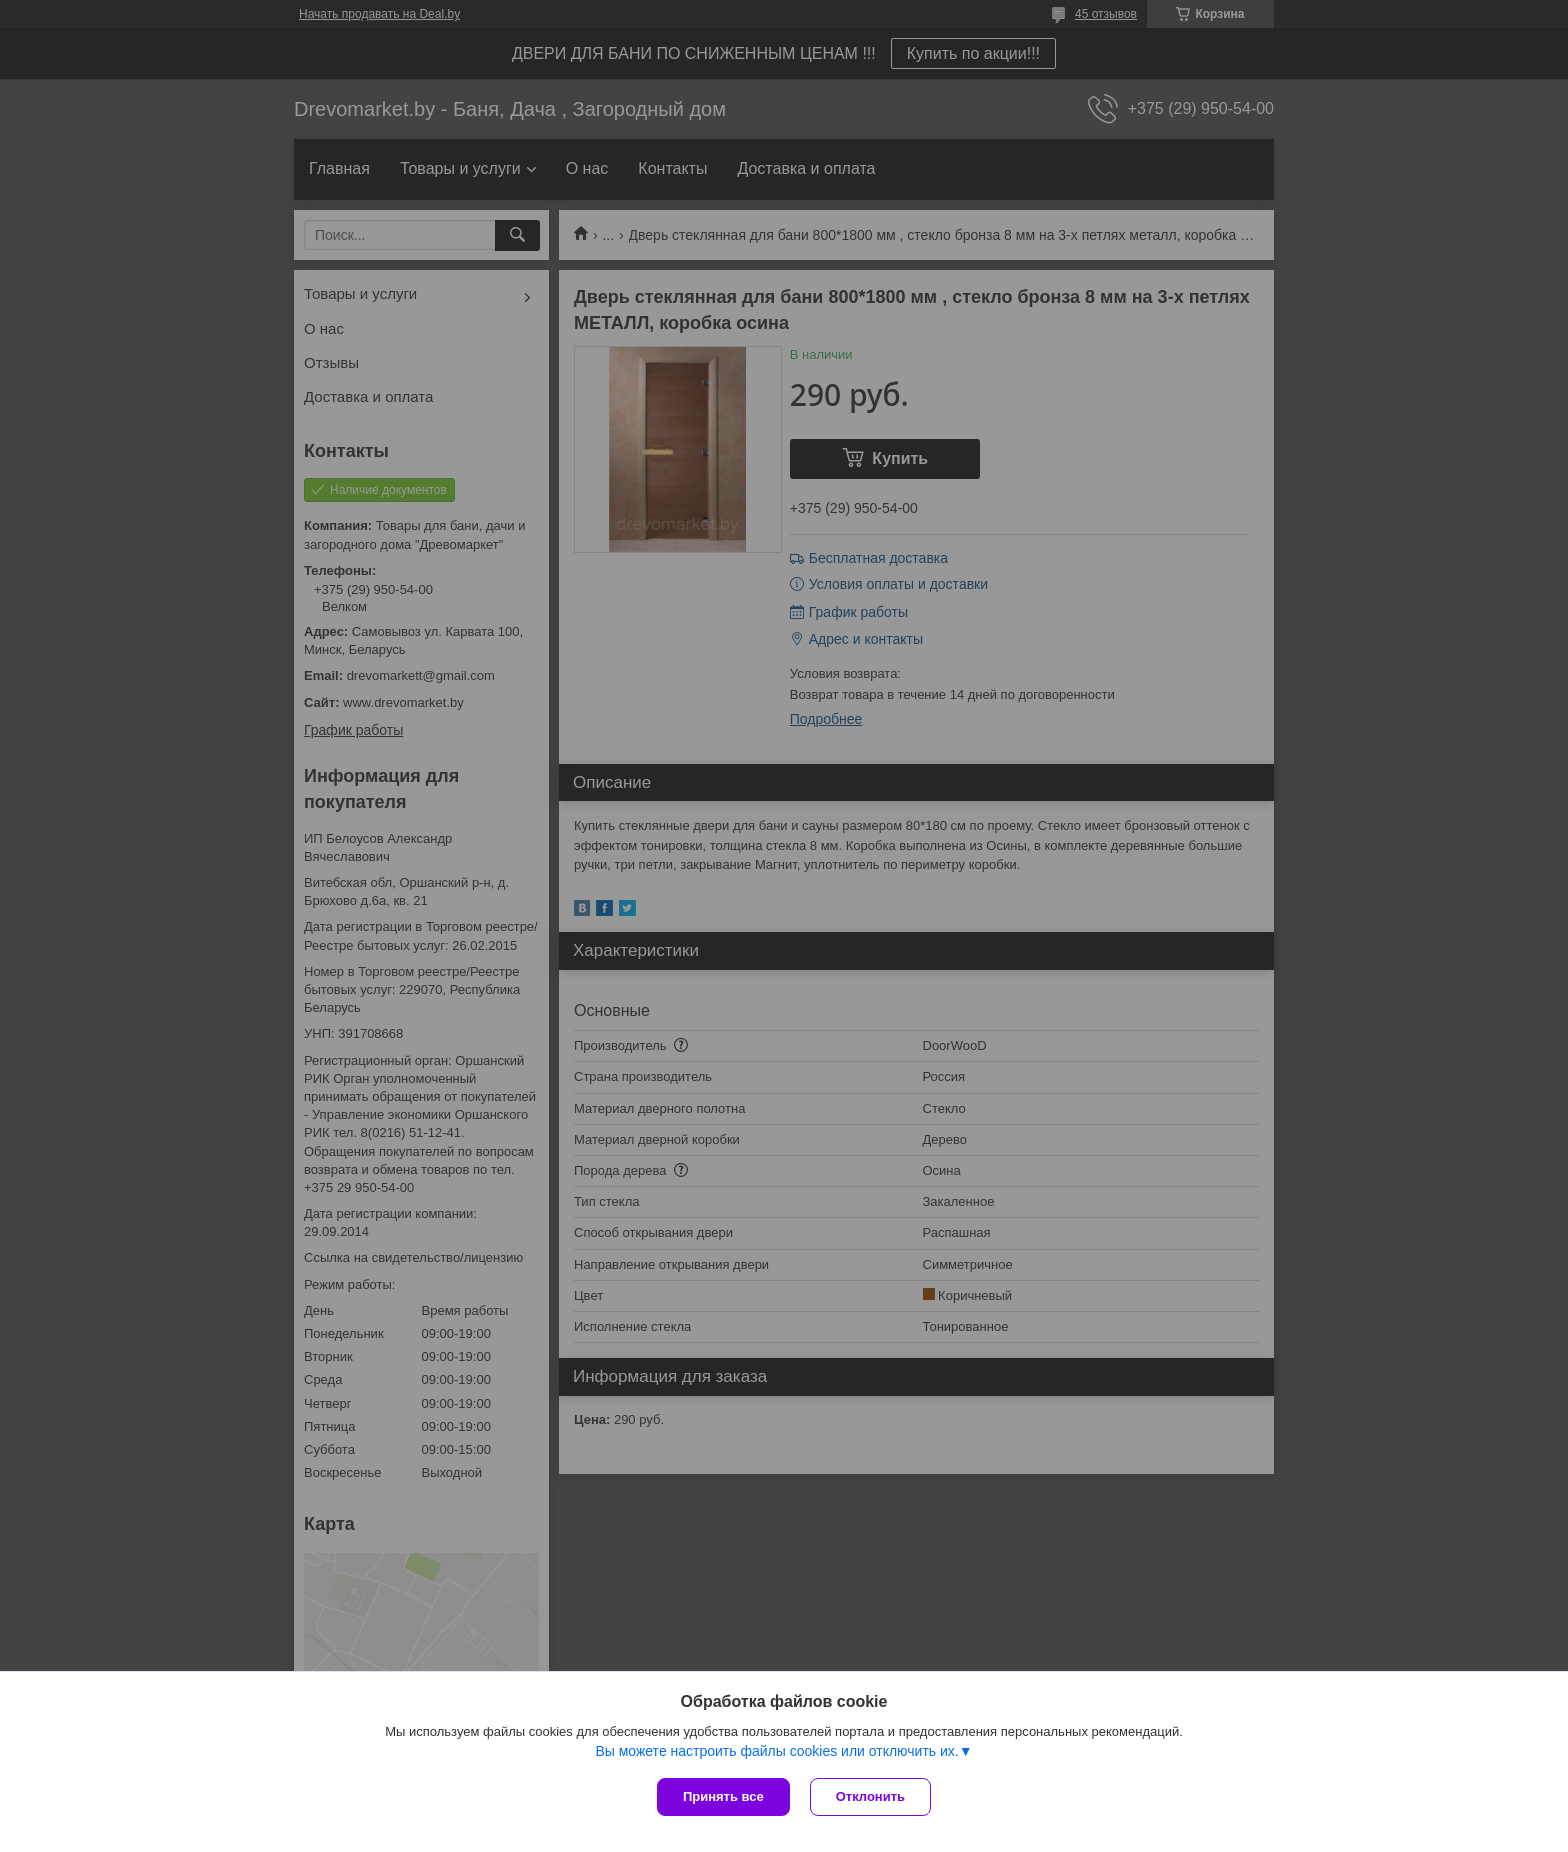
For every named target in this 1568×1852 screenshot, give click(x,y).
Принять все (723, 1796)
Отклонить (870, 1796)
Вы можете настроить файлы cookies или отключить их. (776, 1751)
